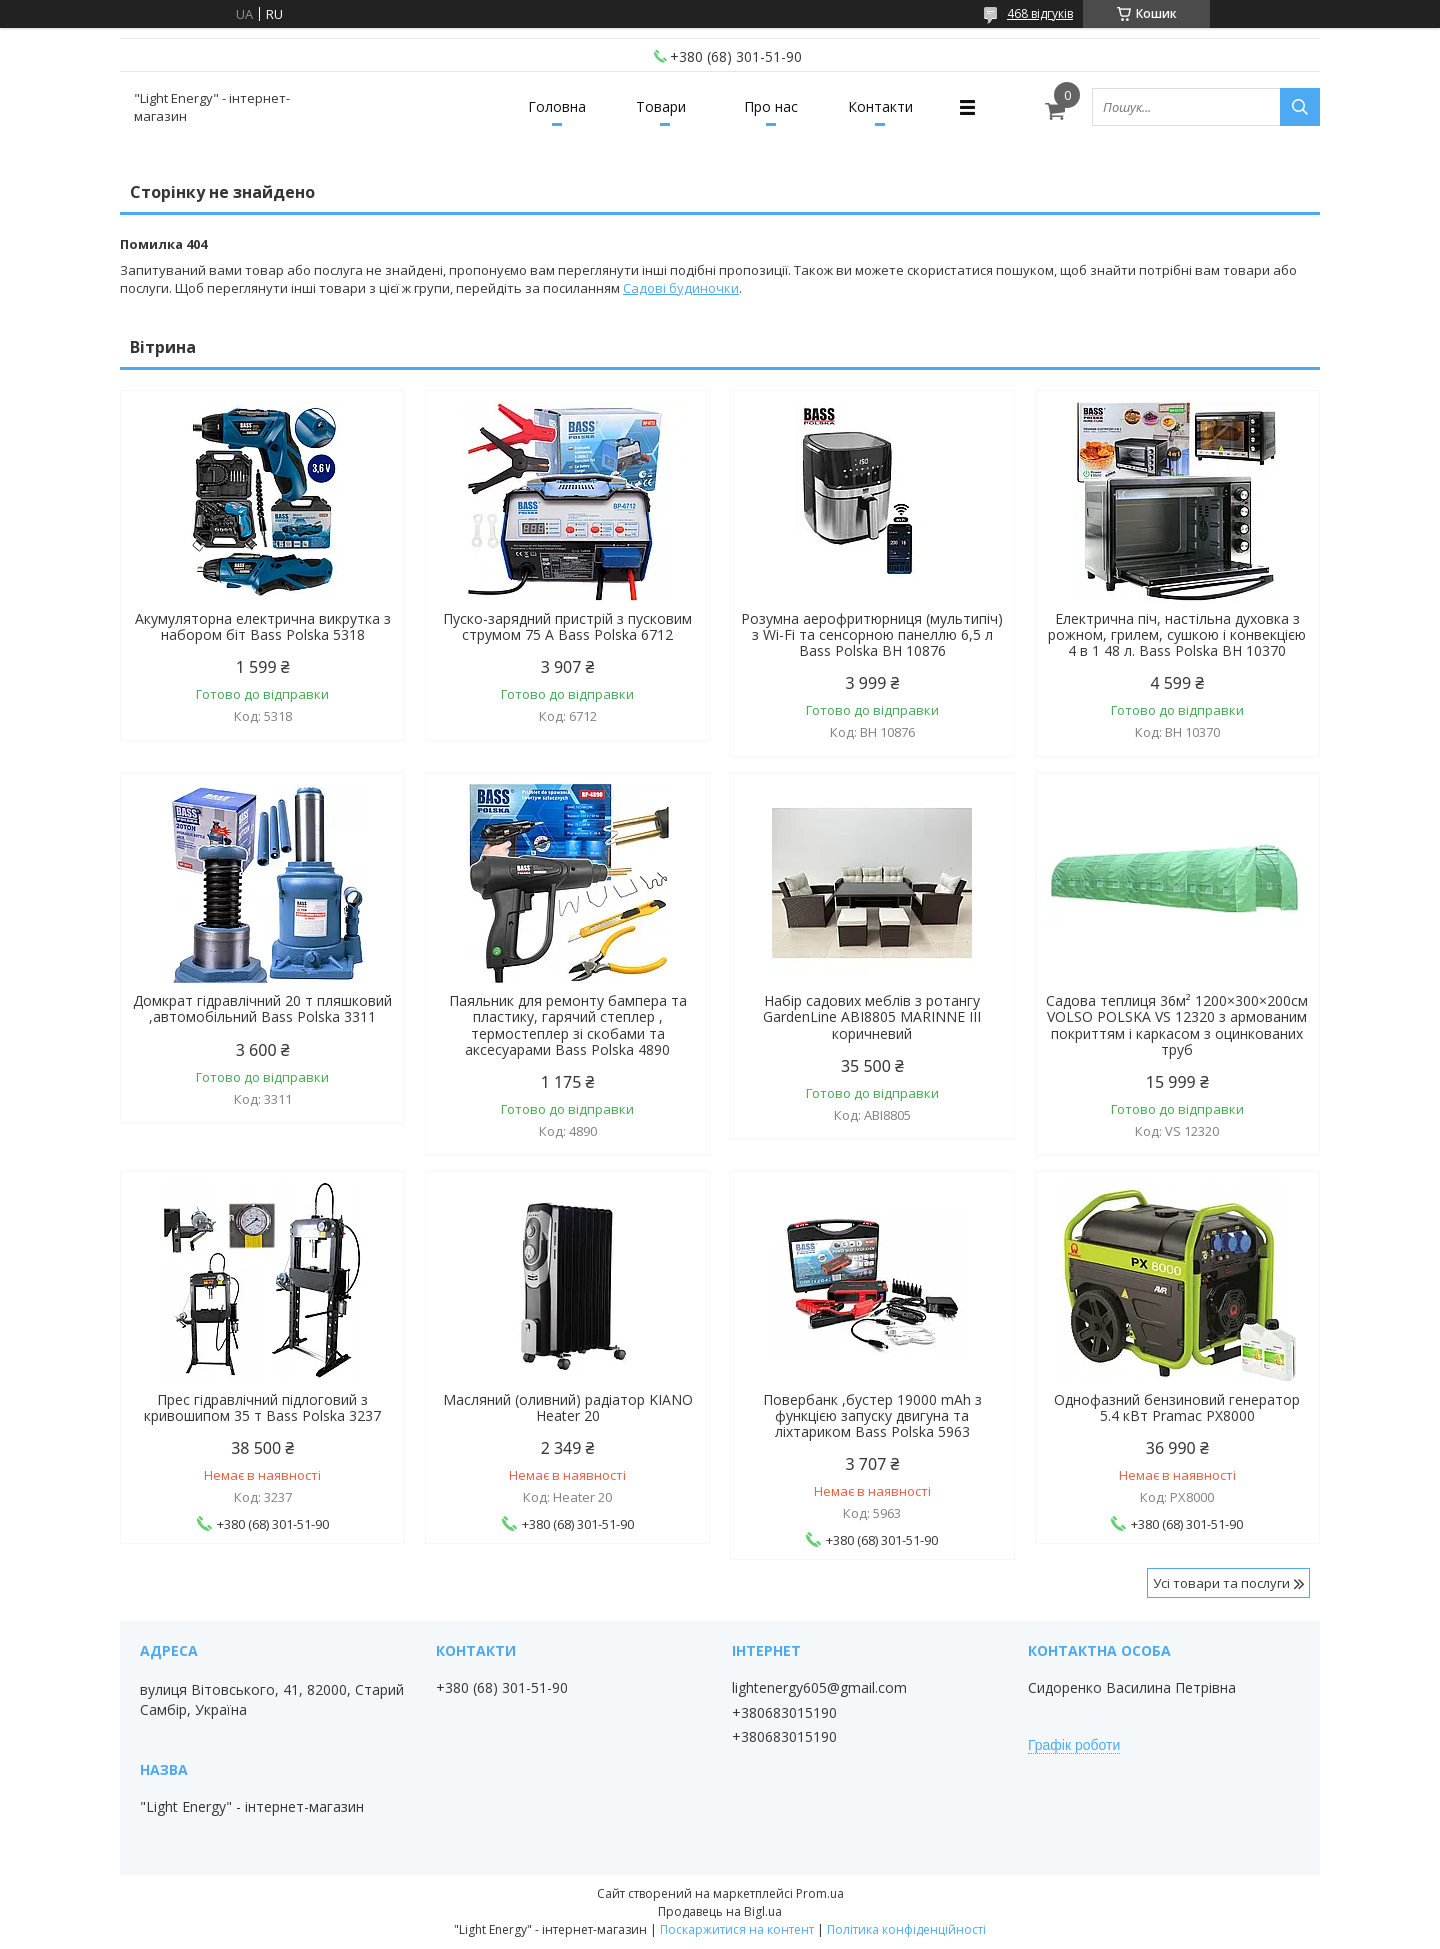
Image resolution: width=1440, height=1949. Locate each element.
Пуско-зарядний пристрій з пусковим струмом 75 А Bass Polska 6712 (567, 627)
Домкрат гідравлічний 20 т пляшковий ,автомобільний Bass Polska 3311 (262, 1009)
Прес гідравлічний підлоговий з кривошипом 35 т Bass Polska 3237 (262, 1408)
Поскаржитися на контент (737, 1929)
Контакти (880, 106)
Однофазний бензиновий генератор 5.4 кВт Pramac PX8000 (1177, 1408)
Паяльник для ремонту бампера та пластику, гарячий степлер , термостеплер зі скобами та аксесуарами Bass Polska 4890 (568, 1025)
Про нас (771, 106)
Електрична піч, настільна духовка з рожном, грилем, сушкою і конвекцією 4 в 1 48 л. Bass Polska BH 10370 (1177, 635)
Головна (557, 106)
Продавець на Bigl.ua (720, 1911)
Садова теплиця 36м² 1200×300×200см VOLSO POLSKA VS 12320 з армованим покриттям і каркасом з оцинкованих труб (1177, 1025)
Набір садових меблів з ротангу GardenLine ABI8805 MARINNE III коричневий (872, 1017)
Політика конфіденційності (906, 1929)
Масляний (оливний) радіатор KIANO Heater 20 (568, 1408)
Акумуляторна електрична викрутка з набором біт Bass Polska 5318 (263, 627)
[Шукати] (1300, 107)
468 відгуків (1040, 13)
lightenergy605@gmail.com (819, 1688)
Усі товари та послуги (1221, 1583)
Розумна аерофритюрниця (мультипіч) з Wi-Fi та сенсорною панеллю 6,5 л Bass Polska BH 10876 (872, 635)
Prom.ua (820, 1893)
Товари (661, 106)
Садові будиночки (681, 288)
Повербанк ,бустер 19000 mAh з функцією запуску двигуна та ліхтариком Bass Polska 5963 (872, 1416)
